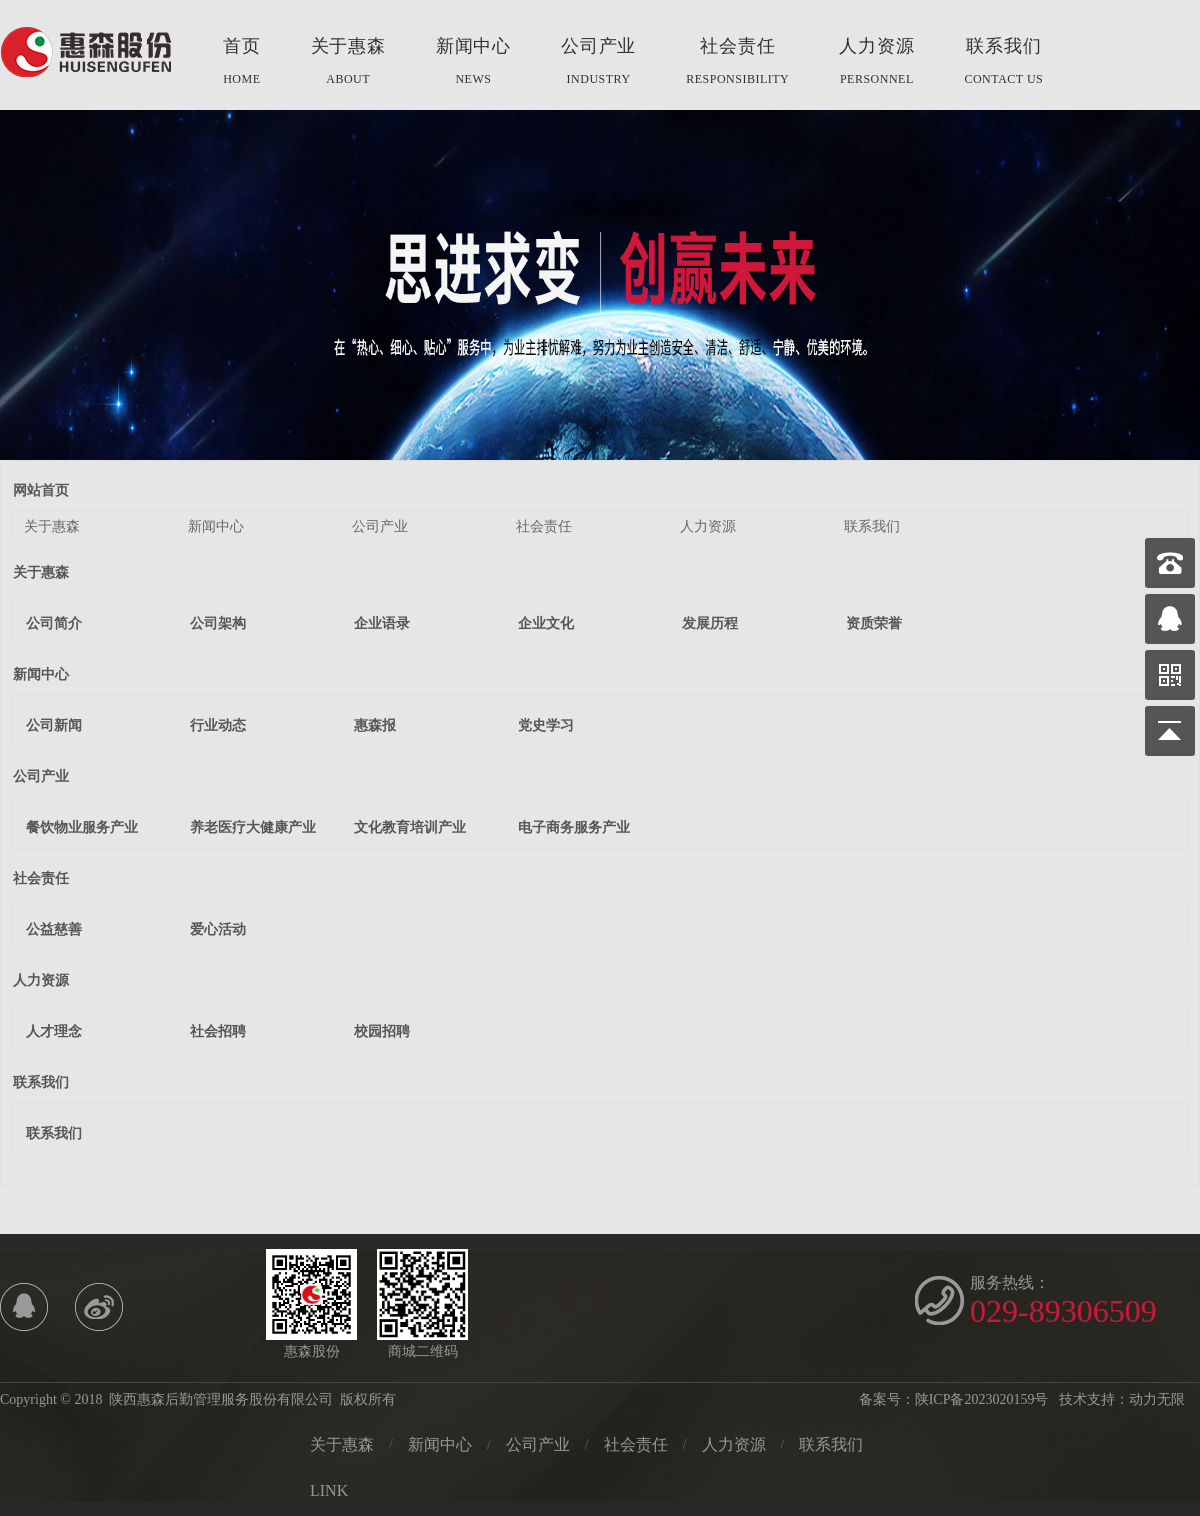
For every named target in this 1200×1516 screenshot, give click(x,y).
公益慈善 (54, 929)
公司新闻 (54, 725)
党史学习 (546, 725)
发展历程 (710, 623)
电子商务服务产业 (574, 827)
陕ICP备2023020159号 (982, 1399)
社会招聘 (218, 1031)
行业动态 (218, 725)
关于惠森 (348, 63)
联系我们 (1003, 63)
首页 (242, 63)
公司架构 (218, 623)
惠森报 (375, 725)
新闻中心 (473, 63)
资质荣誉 (874, 623)
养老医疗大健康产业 (253, 827)
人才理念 (54, 1031)
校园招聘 (382, 1031)
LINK (329, 1490)
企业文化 (546, 623)
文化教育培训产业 (410, 827)
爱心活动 (218, 929)
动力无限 (1157, 1399)
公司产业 (598, 63)
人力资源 (876, 63)
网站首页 (41, 490)
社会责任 (737, 63)
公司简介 (54, 623)
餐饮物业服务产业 (82, 827)
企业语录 (382, 623)
